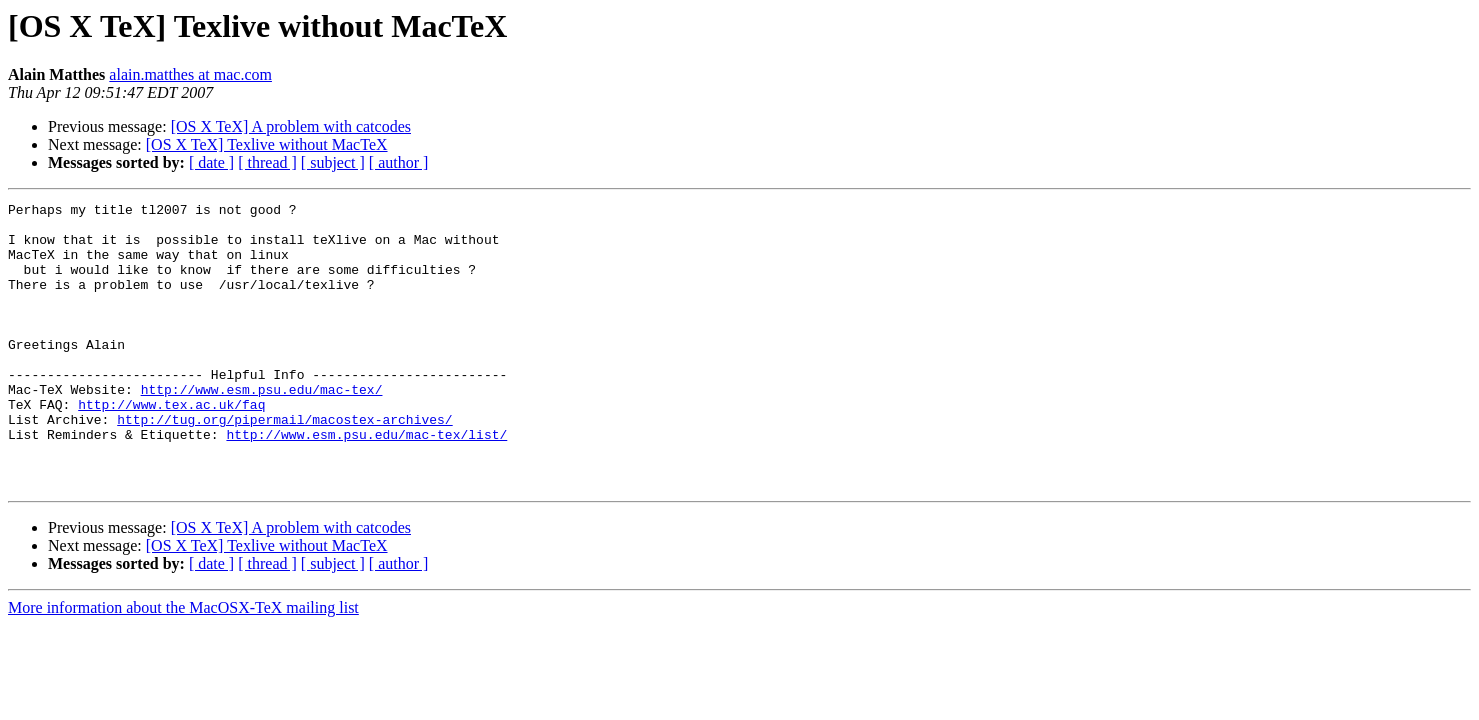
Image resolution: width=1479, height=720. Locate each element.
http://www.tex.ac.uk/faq (171, 446)
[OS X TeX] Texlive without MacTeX (267, 144)
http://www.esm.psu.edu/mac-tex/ (262, 428)
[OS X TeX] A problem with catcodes (291, 126)
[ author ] (399, 162)
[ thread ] (267, 162)
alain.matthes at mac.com (190, 74)
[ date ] (211, 162)
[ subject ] (333, 162)
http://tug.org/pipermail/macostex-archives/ (284, 464)
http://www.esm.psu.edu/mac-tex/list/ (366, 482)
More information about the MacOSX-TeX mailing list (183, 664)
